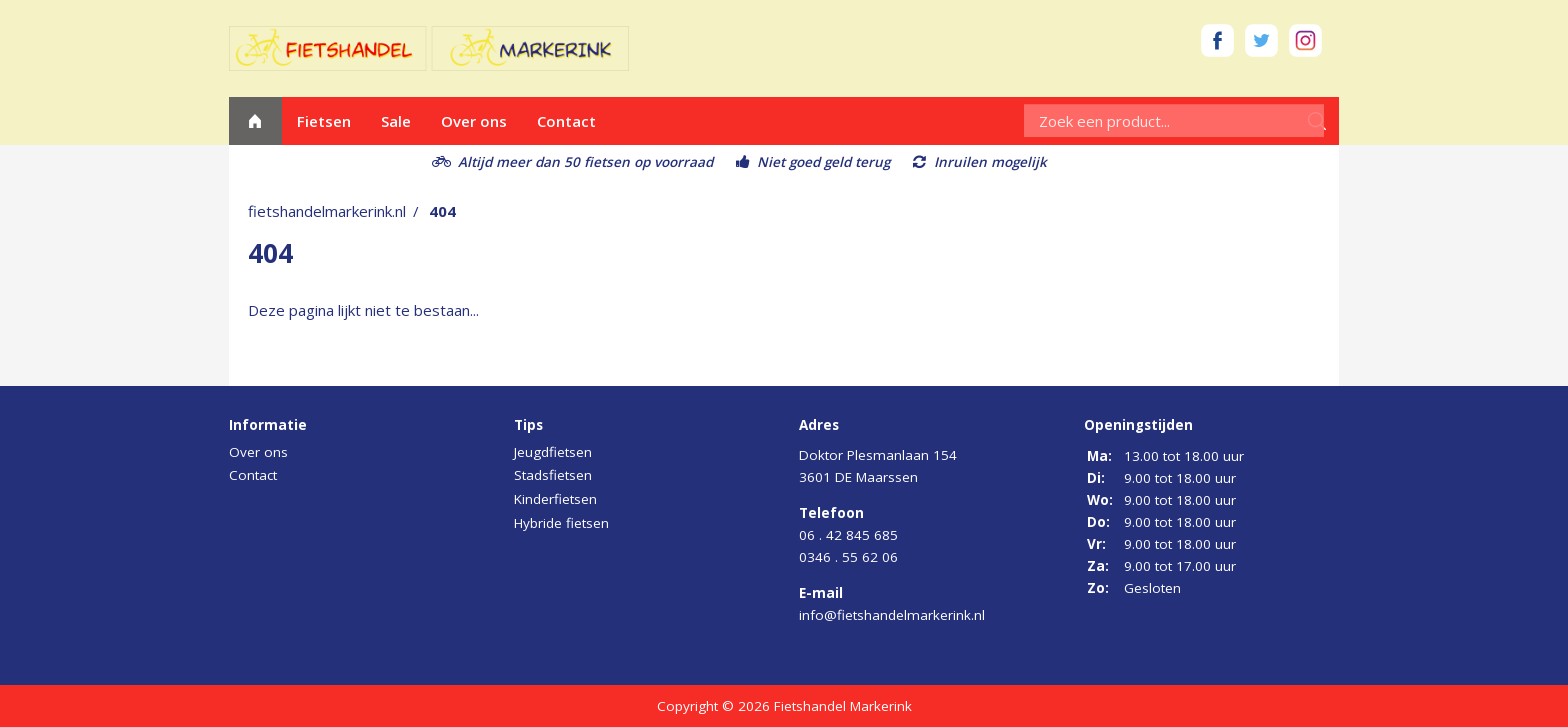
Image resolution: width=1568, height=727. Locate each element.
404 (442, 211)
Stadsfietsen (553, 475)
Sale (396, 121)
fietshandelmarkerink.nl (327, 211)
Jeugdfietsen (553, 452)
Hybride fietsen (561, 523)
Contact (566, 121)
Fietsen (324, 121)
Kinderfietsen (555, 499)
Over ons (474, 121)
